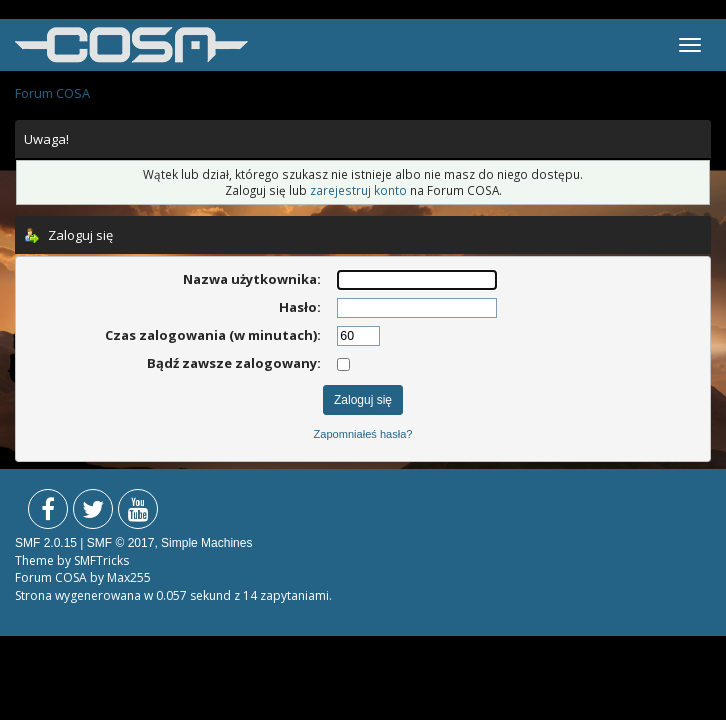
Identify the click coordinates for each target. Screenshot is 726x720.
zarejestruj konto (358, 190)
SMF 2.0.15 (46, 543)
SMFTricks (101, 560)
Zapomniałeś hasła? (363, 434)
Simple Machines (206, 543)
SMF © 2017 (121, 543)
